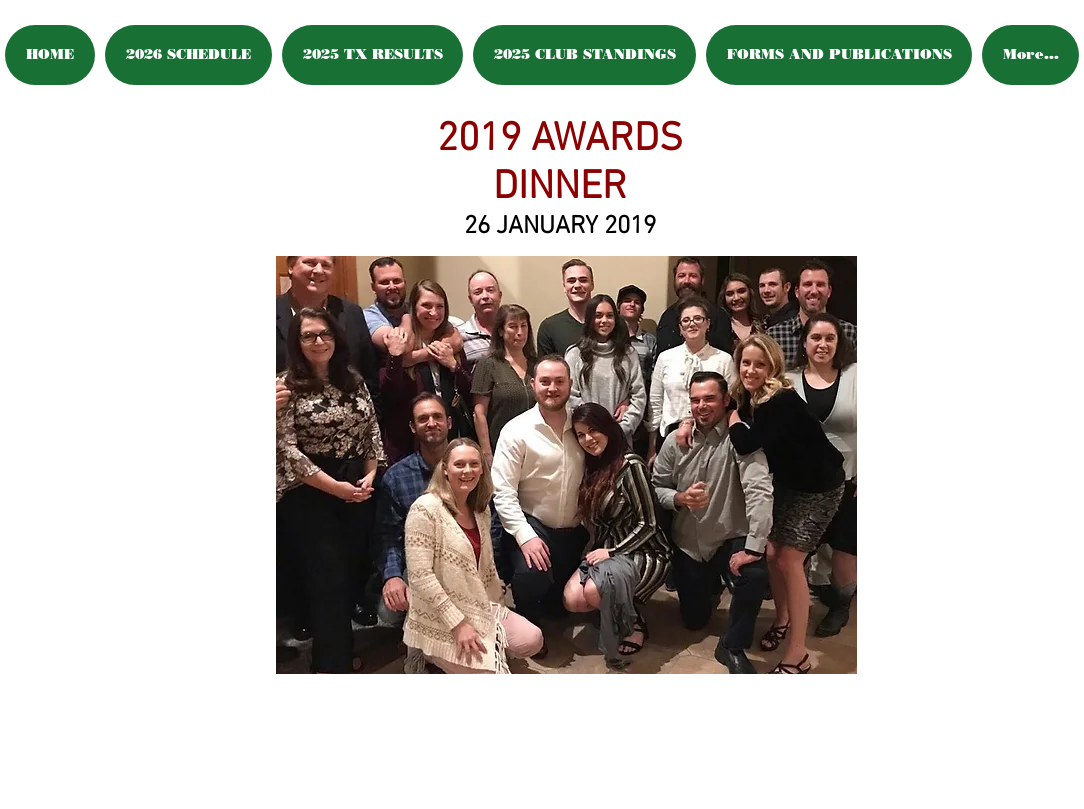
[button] (566, 465)
